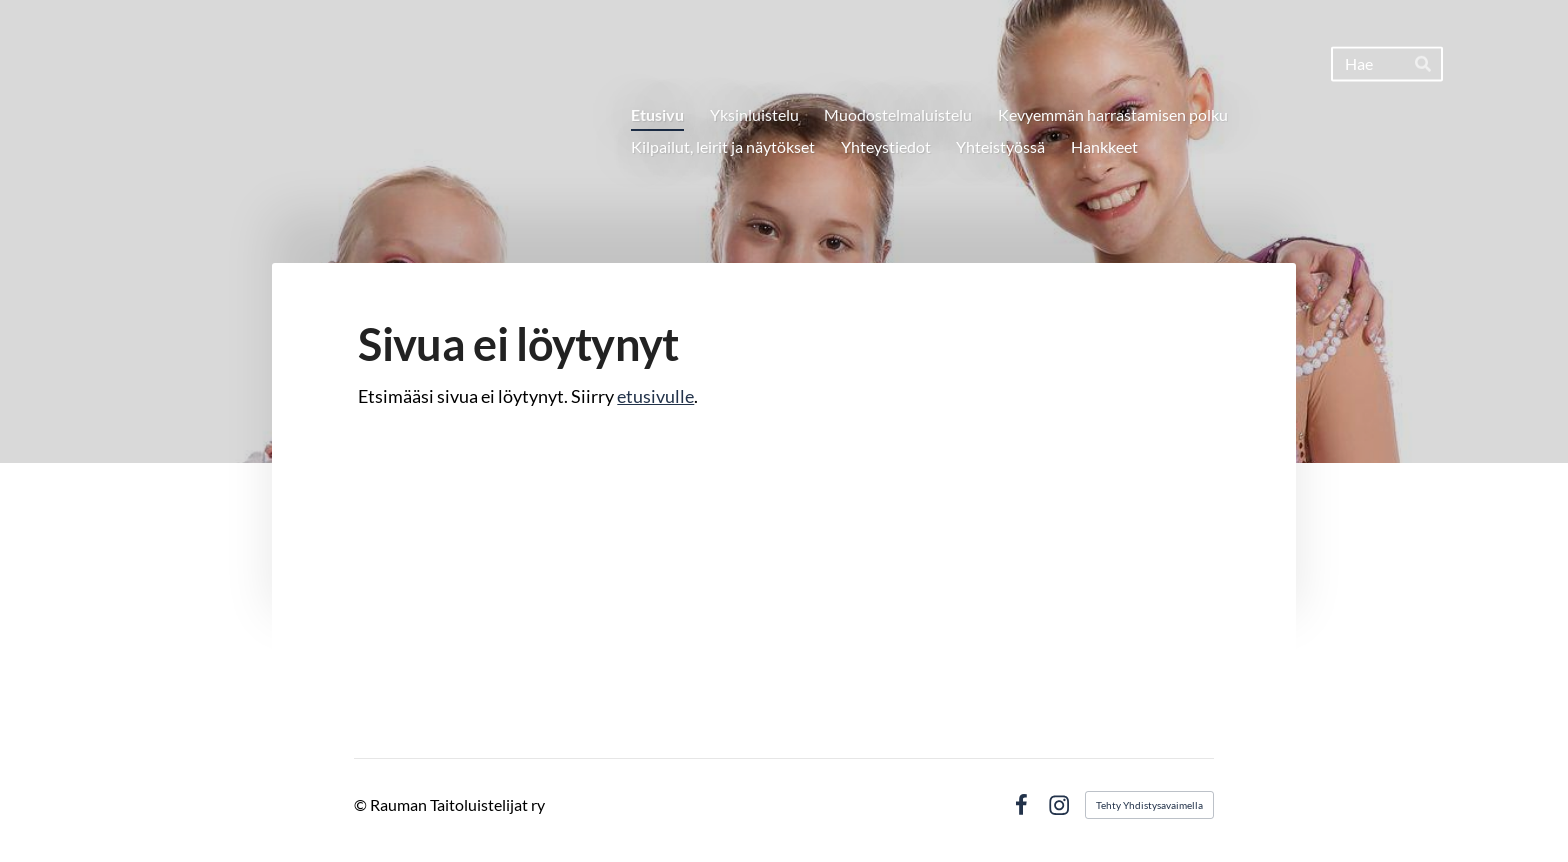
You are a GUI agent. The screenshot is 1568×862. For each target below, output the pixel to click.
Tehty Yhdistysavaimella (1149, 805)
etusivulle (655, 396)
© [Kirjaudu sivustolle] (362, 804)
